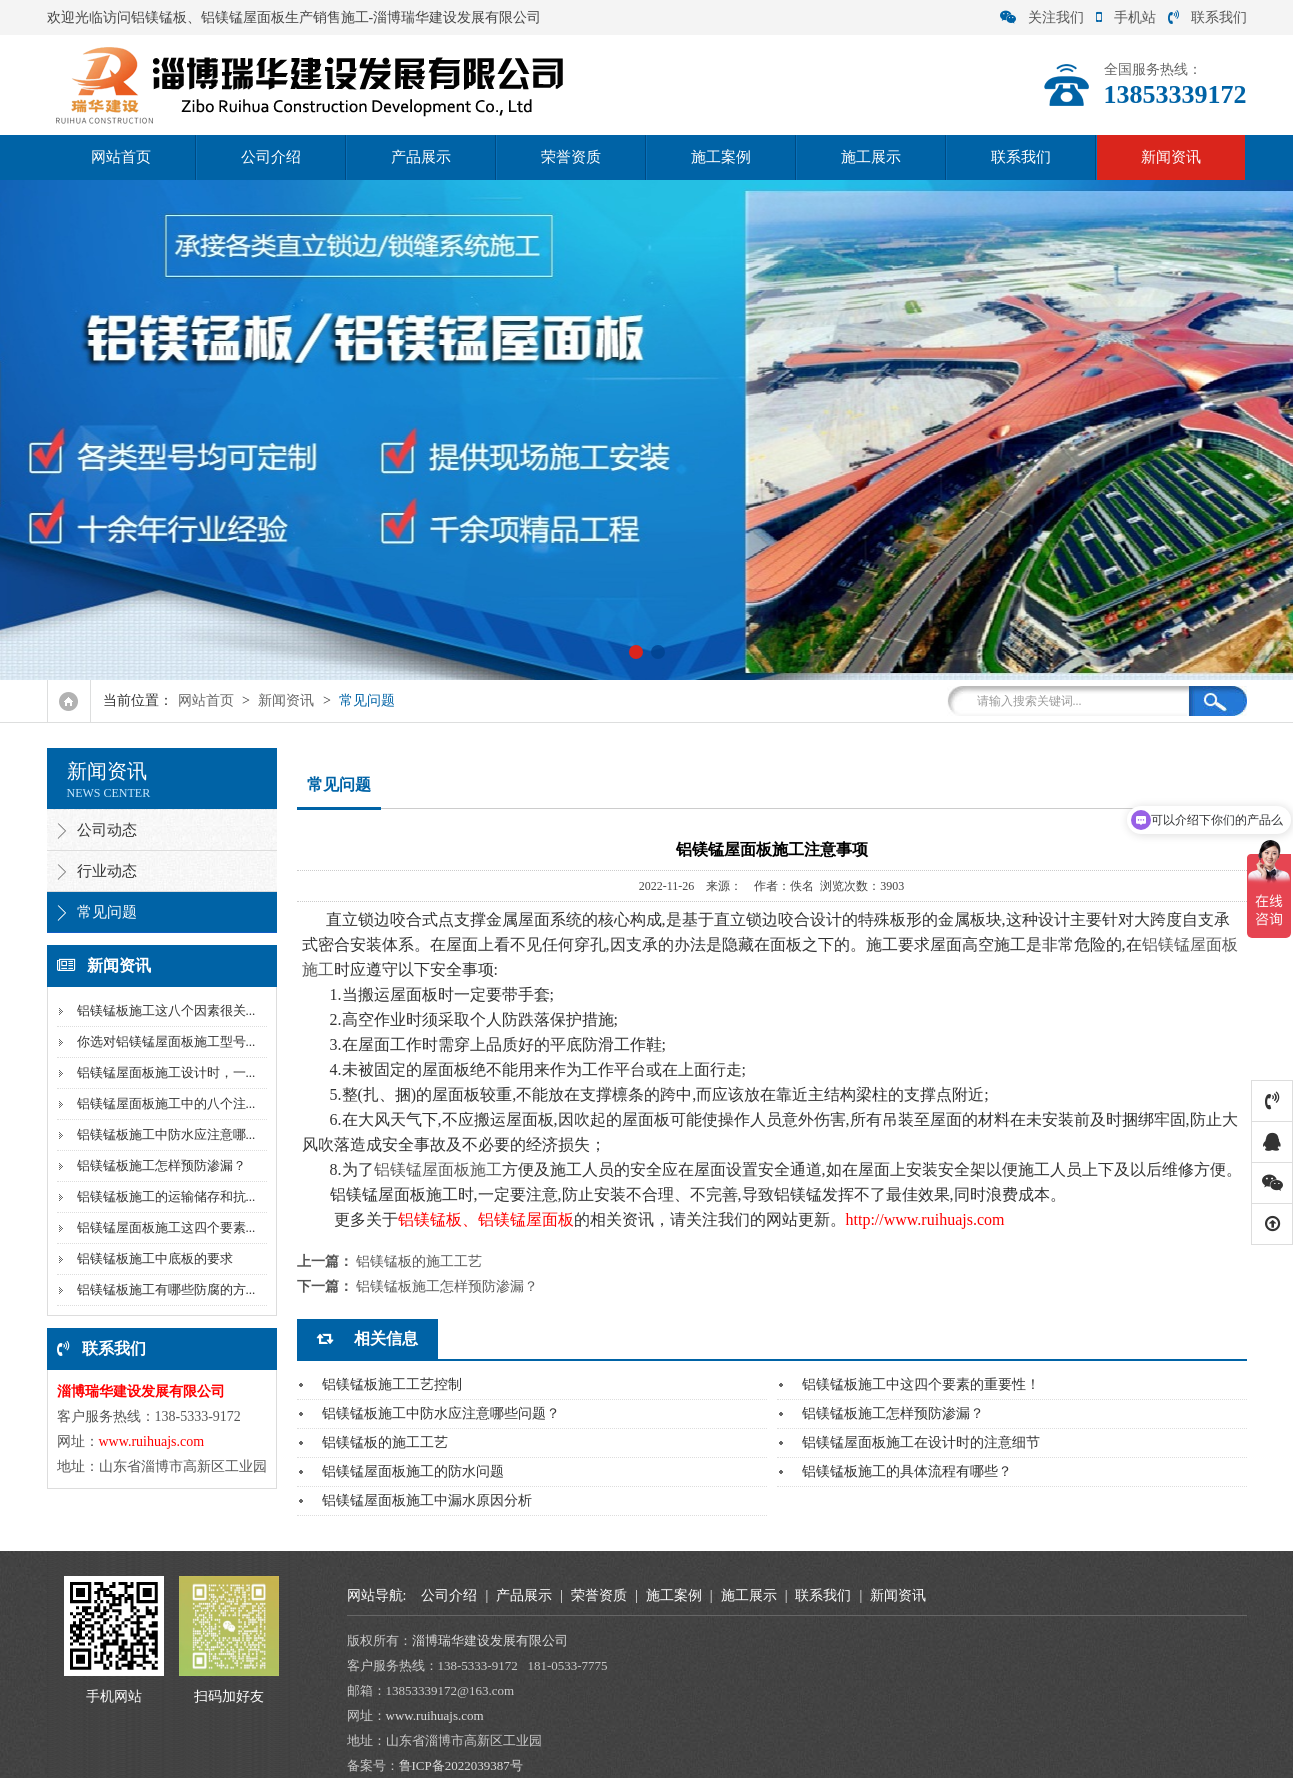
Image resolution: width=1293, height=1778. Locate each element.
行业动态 (107, 871)
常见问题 (367, 700)
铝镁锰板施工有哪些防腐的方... (166, 1289)
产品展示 (421, 157)
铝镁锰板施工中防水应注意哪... (166, 1134)
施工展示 (871, 157)
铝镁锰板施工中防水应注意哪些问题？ (441, 1413)
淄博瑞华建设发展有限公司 (491, 1640)
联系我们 (1207, 17)
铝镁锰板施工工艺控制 (392, 1384)
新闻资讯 (1171, 157)
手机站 (1126, 17)
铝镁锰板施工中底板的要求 (155, 1258)
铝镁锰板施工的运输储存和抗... (166, 1196)
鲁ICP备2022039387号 (461, 1765)
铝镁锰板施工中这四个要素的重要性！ (921, 1384)
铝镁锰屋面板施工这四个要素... (166, 1227)
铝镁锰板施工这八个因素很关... (166, 1010)
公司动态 (107, 830)
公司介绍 (271, 157)
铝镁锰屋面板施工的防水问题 (413, 1471)
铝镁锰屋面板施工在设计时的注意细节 (921, 1442)
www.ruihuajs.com (436, 1715)
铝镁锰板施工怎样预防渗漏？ (161, 1165)
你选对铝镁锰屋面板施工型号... (166, 1041)
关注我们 (1042, 17)
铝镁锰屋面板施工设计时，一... (166, 1072)
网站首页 (121, 157)
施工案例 (721, 157)
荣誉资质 (571, 157)
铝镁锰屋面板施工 (438, 1169)
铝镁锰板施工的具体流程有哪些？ (907, 1471)
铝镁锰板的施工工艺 (419, 1261)
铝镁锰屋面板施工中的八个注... (166, 1103)
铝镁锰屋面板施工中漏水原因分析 (427, 1500)
